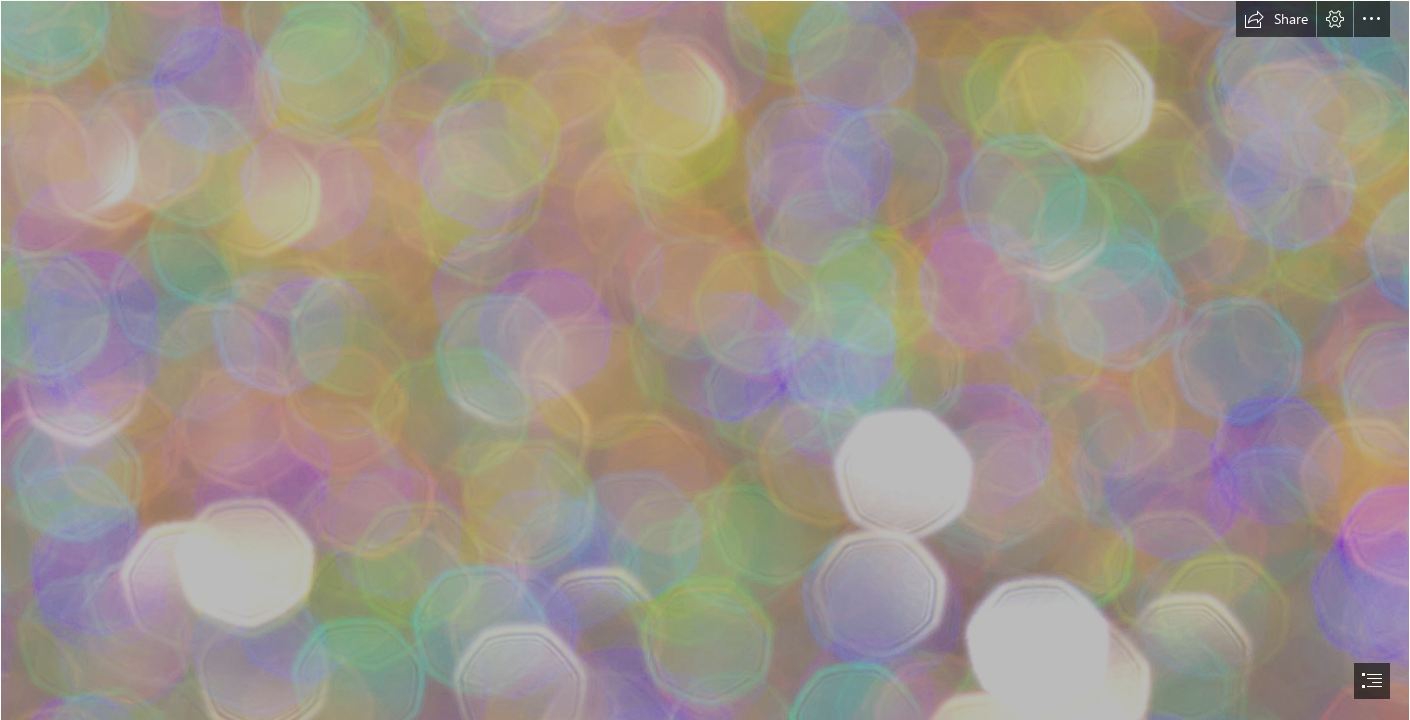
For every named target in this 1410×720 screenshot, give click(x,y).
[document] (705, 360)
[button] (1276, 19)
